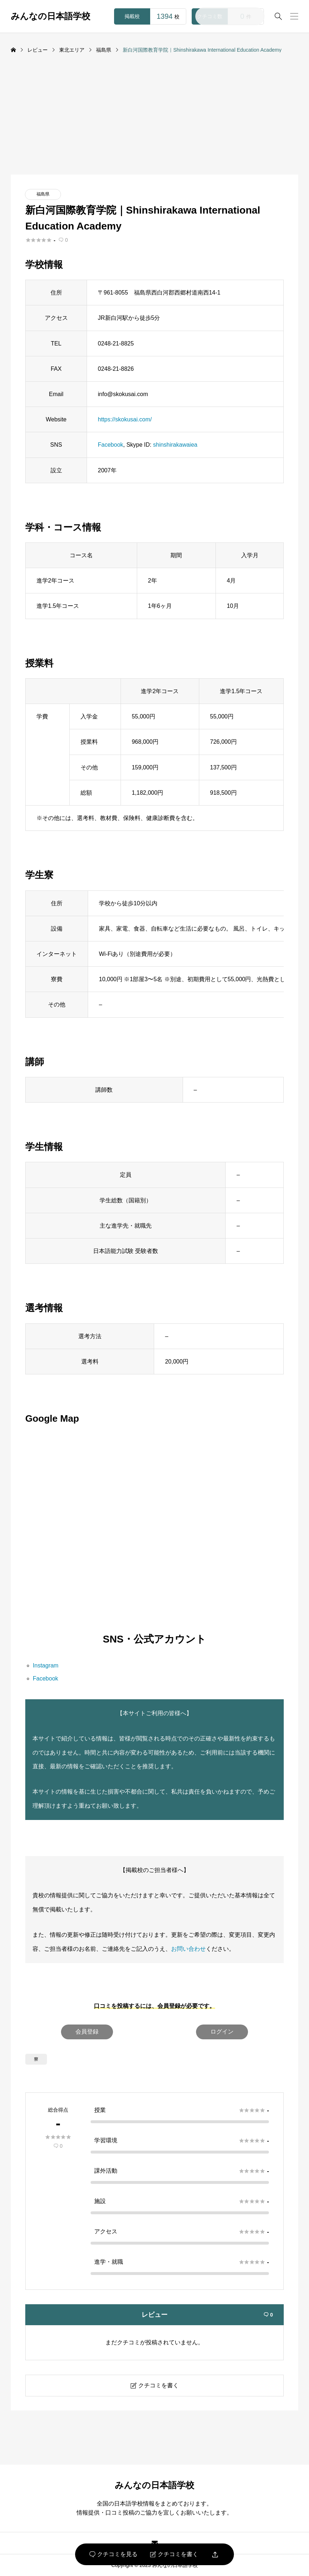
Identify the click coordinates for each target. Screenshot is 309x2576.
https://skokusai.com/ (125, 419)
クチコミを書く (174, 2554)
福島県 (42, 194)
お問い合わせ (188, 1949)
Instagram (45, 1665)
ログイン (222, 2031)
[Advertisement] (154, 120)
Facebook (110, 445)
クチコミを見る (114, 2554)
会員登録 (87, 2031)
